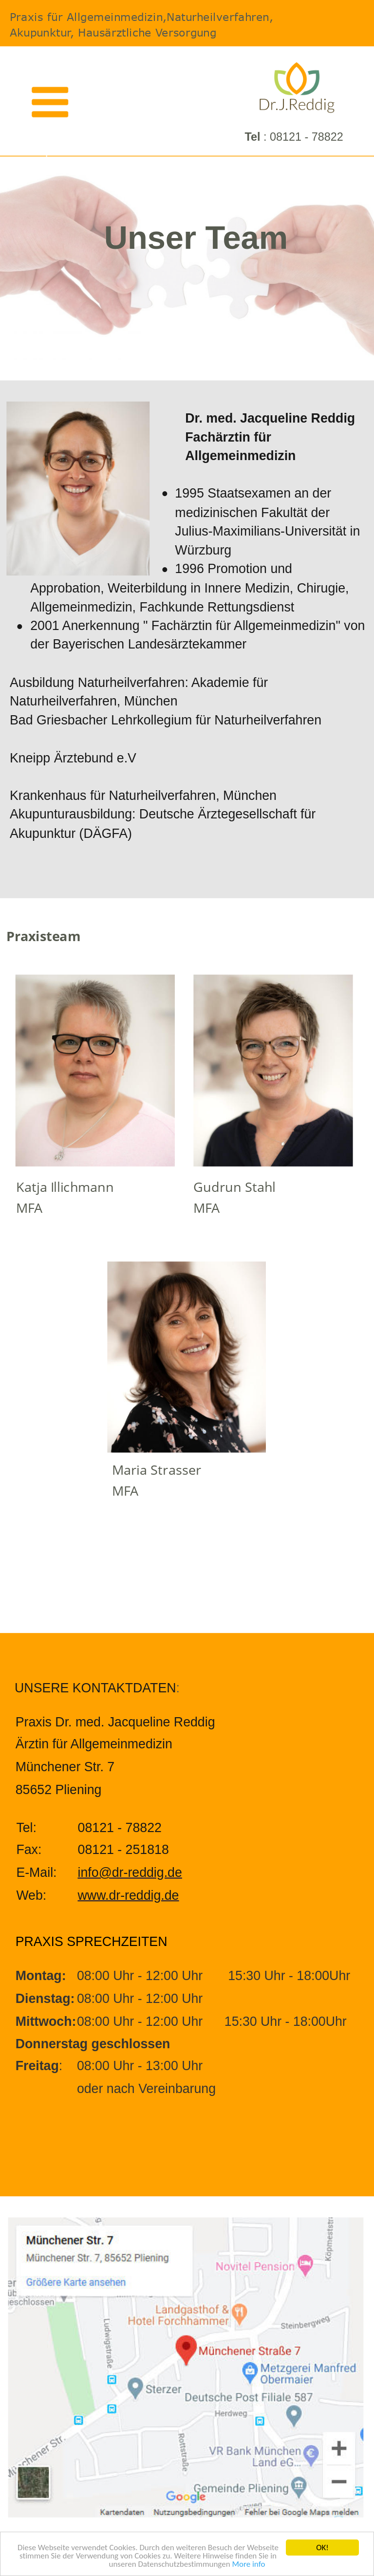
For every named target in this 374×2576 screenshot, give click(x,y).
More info (248, 2565)
